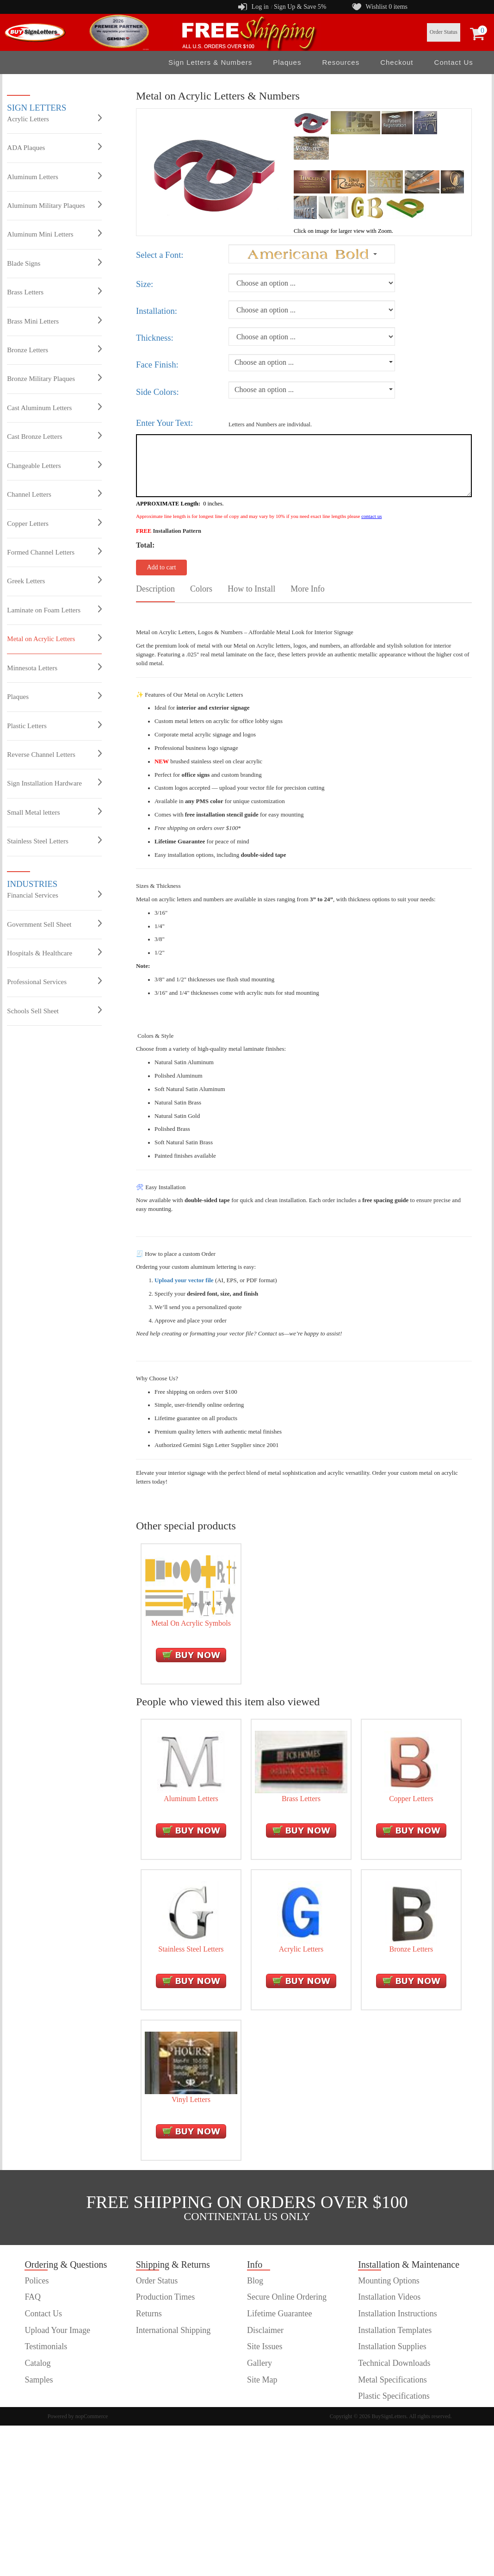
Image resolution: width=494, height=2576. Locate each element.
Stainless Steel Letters (54, 840)
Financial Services (54, 895)
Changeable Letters (54, 465)
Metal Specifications (392, 2379)
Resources (340, 62)
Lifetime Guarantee (279, 2313)
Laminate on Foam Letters (54, 609)
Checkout (396, 62)
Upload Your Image (57, 2330)
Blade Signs (54, 263)
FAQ (33, 2297)
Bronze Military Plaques (54, 378)
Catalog (37, 2363)
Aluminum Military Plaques (54, 205)
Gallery (259, 2363)
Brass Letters (54, 291)
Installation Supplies (392, 2346)
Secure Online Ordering (287, 2297)
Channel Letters (54, 494)
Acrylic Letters (54, 118)
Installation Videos (389, 2297)
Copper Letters (54, 523)
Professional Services (54, 981)
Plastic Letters (54, 725)
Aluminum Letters (54, 176)
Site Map (262, 2379)
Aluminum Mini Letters (54, 234)
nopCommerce (91, 2416)
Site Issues (265, 2346)
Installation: (156, 311)
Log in (260, 6)
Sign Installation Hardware (54, 783)
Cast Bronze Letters (54, 436)
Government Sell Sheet (54, 924)
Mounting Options (389, 2280)
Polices (37, 2280)
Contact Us (453, 62)
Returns (149, 2313)
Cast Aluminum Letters (54, 407)
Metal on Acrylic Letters (54, 638)
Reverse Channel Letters (54, 754)
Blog (255, 2280)
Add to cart (161, 567)
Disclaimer (265, 2330)
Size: (144, 284)
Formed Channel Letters (54, 552)
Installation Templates (395, 2330)
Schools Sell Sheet (54, 1010)
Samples (39, 2379)
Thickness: (154, 338)
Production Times (165, 2297)
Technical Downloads (394, 2363)
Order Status (443, 32)
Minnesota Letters (54, 667)
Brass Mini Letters (54, 321)
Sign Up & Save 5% (300, 6)
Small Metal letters (54, 812)
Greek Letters (54, 580)
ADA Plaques (54, 147)
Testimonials (46, 2346)
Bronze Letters (54, 349)
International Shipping (173, 2330)
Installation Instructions (397, 2313)
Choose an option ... (264, 362)
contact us (371, 516)
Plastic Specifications (393, 2396)
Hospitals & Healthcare (54, 952)
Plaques (287, 62)
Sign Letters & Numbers (210, 62)
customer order (49, 2396)
